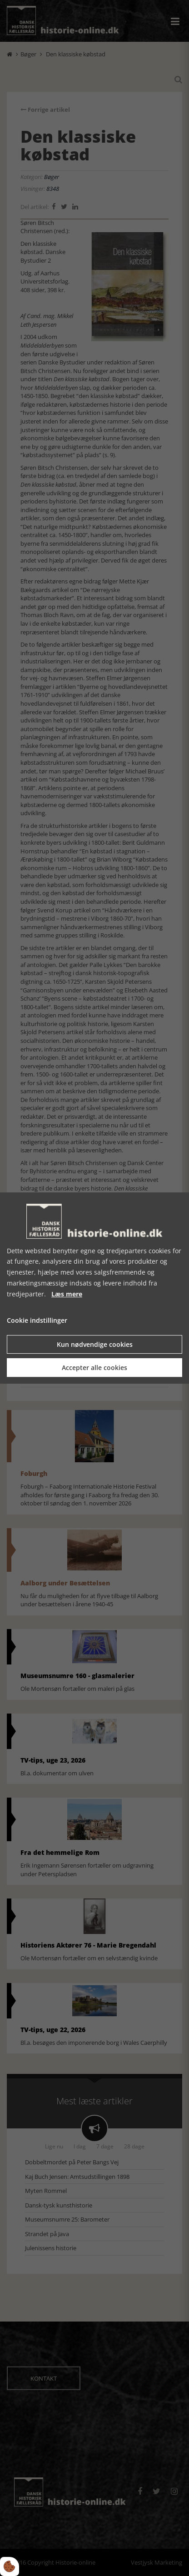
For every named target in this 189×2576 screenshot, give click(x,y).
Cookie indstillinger (37, 1320)
